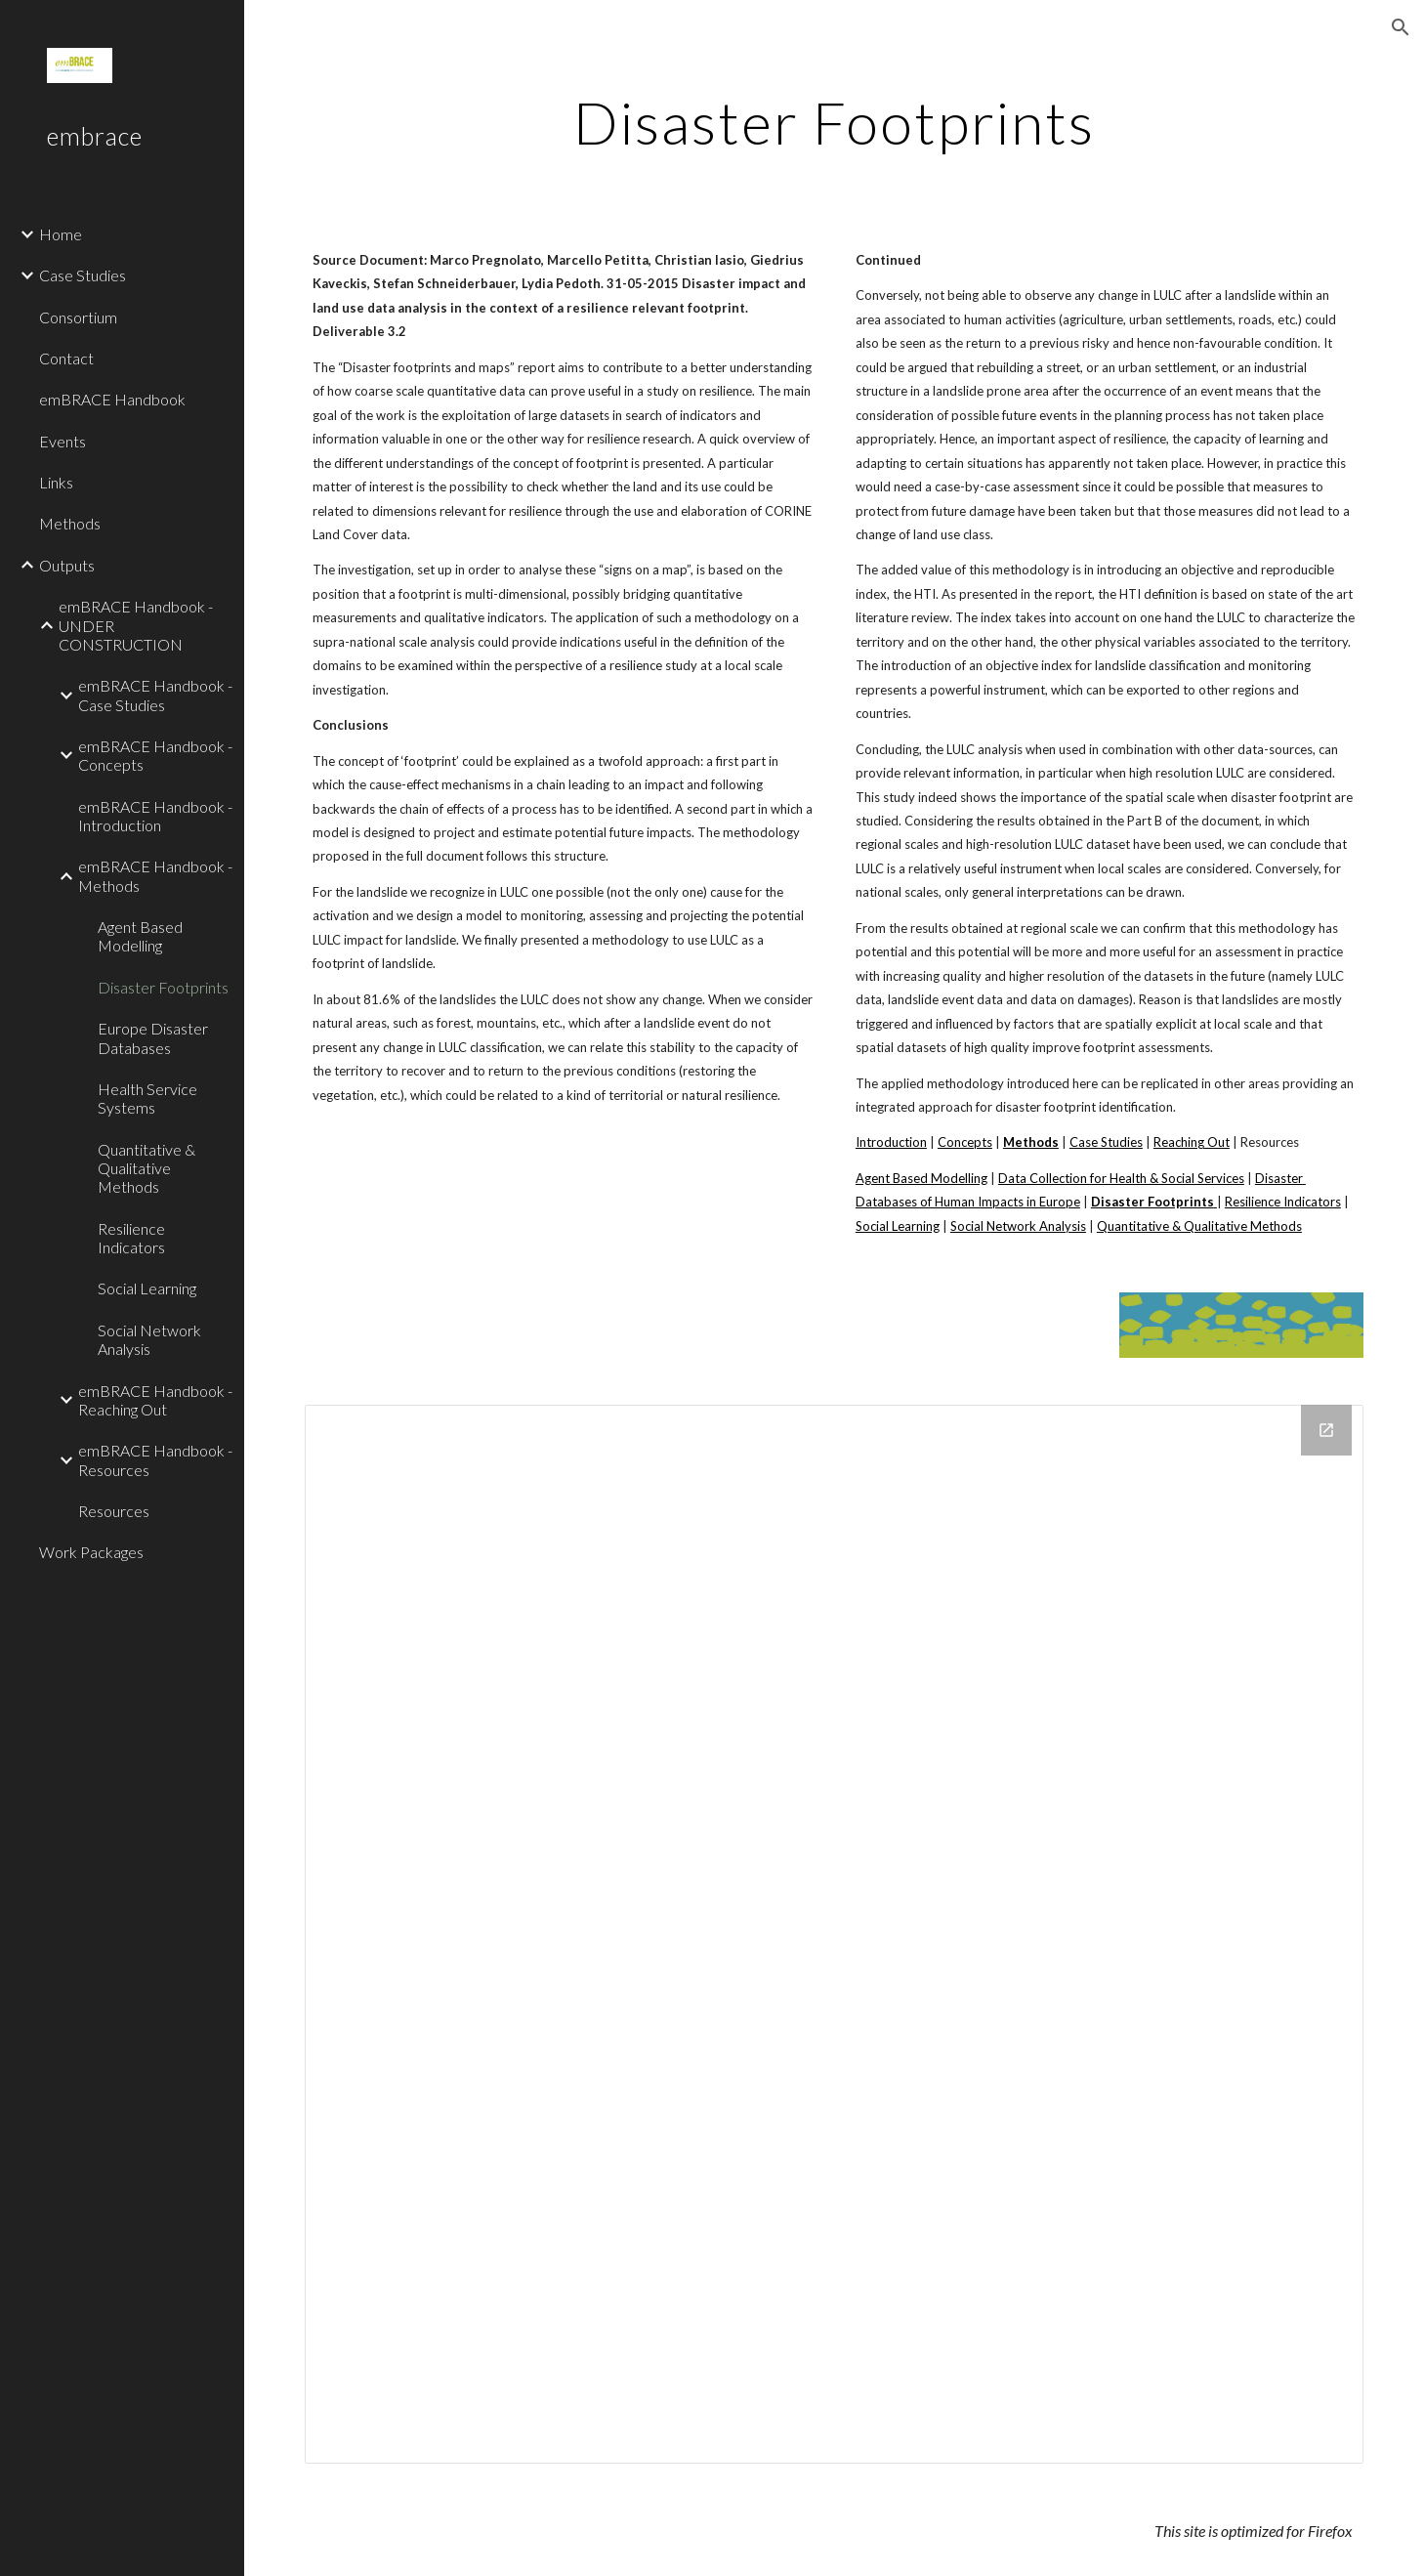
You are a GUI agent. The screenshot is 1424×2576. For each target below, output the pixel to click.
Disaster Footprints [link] (163, 987)
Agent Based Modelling (921, 1178)
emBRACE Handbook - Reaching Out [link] (155, 1399)
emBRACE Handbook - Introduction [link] (155, 815)
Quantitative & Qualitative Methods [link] (146, 1168)
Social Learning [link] (147, 1288)
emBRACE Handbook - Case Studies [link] (155, 694)
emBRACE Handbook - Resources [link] (155, 1459)
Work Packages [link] (91, 1551)
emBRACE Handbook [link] (112, 399)
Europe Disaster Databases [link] (153, 1037)
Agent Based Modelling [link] (140, 935)
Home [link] (60, 234)
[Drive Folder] (834, 1934)
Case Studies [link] (82, 275)
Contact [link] (66, 358)
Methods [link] (70, 523)
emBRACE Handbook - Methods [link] (155, 875)
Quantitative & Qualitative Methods (1199, 1226)
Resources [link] (113, 1510)
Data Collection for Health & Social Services (1121, 1178)
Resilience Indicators (1283, 1201)
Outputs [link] (67, 565)
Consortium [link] (78, 317)
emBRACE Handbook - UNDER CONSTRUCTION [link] (136, 625)
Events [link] (62, 441)
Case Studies (1106, 1142)
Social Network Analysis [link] (149, 1339)
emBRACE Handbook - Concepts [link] (155, 755)
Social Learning (898, 1226)
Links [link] (56, 482)
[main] (834, 122)
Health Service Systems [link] (147, 1098)
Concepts (965, 1142)
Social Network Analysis (1018, 1226)
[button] (1400, 27)
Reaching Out (1191, 1142)
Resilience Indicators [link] (131, 1237)
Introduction (891, 1142)
